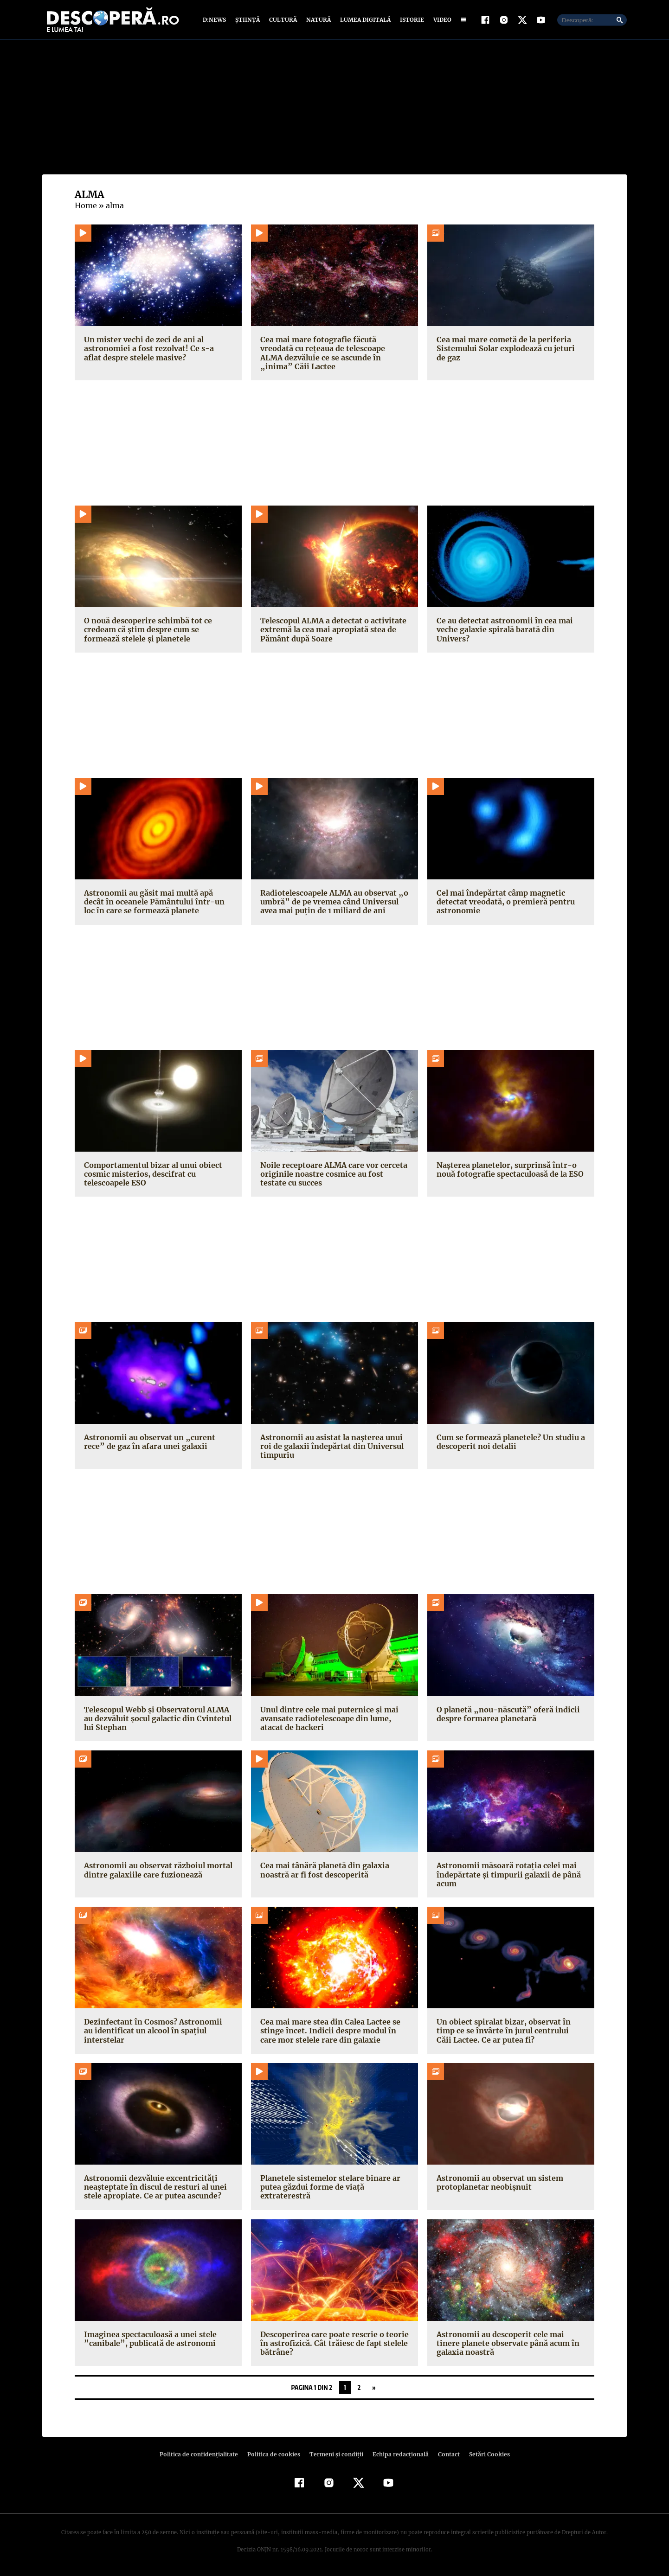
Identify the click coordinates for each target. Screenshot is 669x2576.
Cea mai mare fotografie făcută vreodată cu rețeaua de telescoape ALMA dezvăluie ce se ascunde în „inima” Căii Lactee (333, 353)
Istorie (410, 19)
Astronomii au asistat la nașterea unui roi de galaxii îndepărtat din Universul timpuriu (329, 1446)
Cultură (282, 19)
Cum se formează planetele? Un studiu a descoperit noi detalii (510, 1442)
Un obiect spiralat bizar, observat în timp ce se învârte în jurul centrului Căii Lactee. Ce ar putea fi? (510, 2030)
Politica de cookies (275, 2454)
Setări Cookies (484, 2454)
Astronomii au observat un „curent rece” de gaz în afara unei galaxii (157, 1442)
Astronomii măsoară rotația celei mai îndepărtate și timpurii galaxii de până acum (506, 1874)
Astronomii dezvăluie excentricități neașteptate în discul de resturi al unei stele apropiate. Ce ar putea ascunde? (153, 2186)
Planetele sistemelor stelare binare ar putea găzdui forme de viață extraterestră (328, 2186)
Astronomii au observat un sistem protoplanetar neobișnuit (498, 2182)
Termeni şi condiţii (335, 2454)
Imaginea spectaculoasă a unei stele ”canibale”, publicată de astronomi (149, 2339)
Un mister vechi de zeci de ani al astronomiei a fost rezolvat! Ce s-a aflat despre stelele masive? (155, 348)
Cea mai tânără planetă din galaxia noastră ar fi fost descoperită (323, 1870)
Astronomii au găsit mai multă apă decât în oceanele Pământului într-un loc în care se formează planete (157, 901)
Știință (248, 19)
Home (85, 205)
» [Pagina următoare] (373, 2387)
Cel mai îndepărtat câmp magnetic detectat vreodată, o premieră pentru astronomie (503, 901)
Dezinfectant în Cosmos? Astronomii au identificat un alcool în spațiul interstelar (158, 2026)
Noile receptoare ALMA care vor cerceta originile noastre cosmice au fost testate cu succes (332, 1173)
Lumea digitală (364, 19)
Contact (445, 2454)
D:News (216, 19)
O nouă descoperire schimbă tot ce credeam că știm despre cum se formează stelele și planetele (146, 629)
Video (440, 19)
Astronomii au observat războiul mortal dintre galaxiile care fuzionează (156, 1870)
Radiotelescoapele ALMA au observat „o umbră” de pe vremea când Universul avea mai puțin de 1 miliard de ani (332, 901)
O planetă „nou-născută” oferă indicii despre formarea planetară (504, 1714)
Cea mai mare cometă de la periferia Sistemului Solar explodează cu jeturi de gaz (509, 348)
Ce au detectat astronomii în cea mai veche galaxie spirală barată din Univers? (511, 625)
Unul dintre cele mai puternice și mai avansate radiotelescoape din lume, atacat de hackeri (327, 1718)
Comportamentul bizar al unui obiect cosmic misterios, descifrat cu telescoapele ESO (151, 1173)
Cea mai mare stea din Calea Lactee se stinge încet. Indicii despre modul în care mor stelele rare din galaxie (334, 2030)
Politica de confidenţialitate (202, 2454)
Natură (317, 19)
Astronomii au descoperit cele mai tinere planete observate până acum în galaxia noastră (510, 2343)
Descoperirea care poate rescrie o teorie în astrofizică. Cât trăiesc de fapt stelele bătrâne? (332, 2343)
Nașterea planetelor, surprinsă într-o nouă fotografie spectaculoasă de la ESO (509, 1169)
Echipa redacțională (397, 2454)
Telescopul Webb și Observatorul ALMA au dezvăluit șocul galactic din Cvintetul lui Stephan (156, 1718)
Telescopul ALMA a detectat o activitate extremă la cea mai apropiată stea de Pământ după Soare (331, 629)
